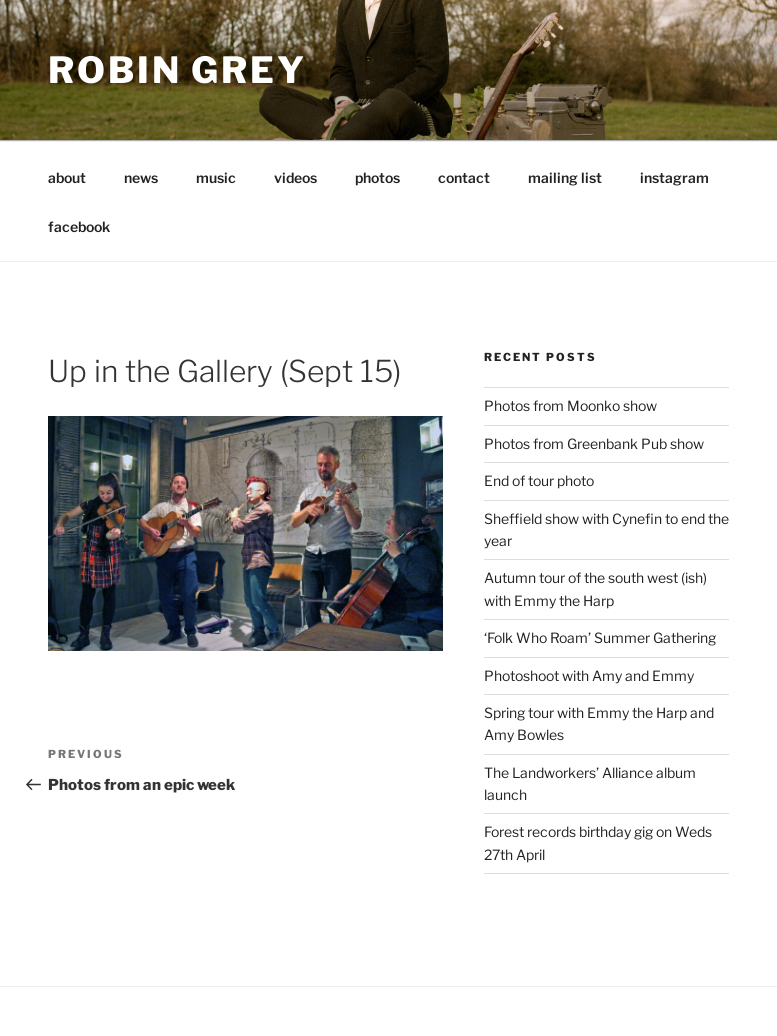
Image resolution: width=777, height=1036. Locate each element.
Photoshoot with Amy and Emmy (589, 675)
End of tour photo (539, 480)
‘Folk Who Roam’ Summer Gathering (600, 637)
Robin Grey (177, 70)
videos (295, 177)
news (141, 177)
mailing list (565, 177)
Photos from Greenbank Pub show (594, 443)
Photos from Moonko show (570, 405)
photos (377, 177)
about (67, 177)
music (216, 177)
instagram (674, 177)
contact (464, 177)
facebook (79, 226)
